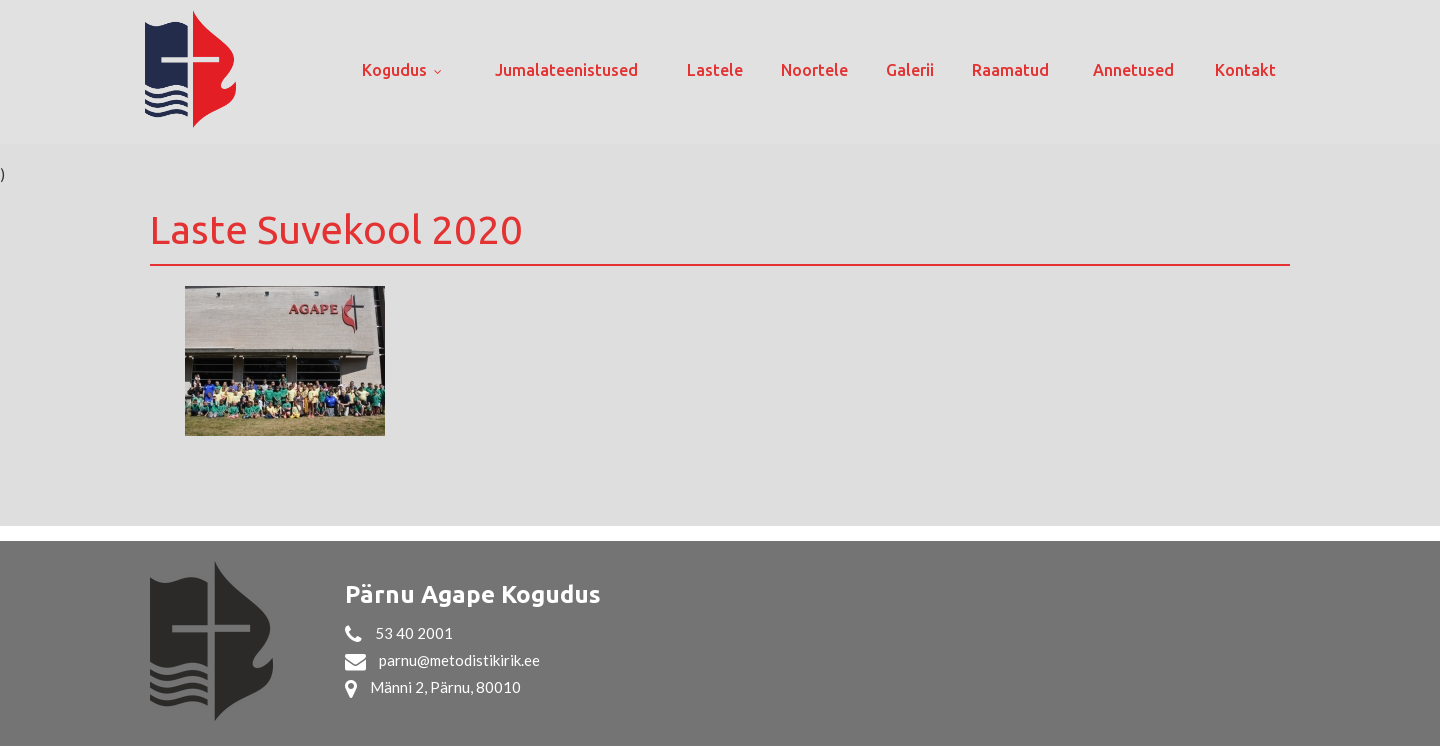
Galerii (910, 70)
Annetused (1133, 70)
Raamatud (1010, 70)
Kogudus (394, 70)
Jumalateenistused (566, 70)
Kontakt (1245, 70)
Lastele (715, 70)
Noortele (814, 70)
